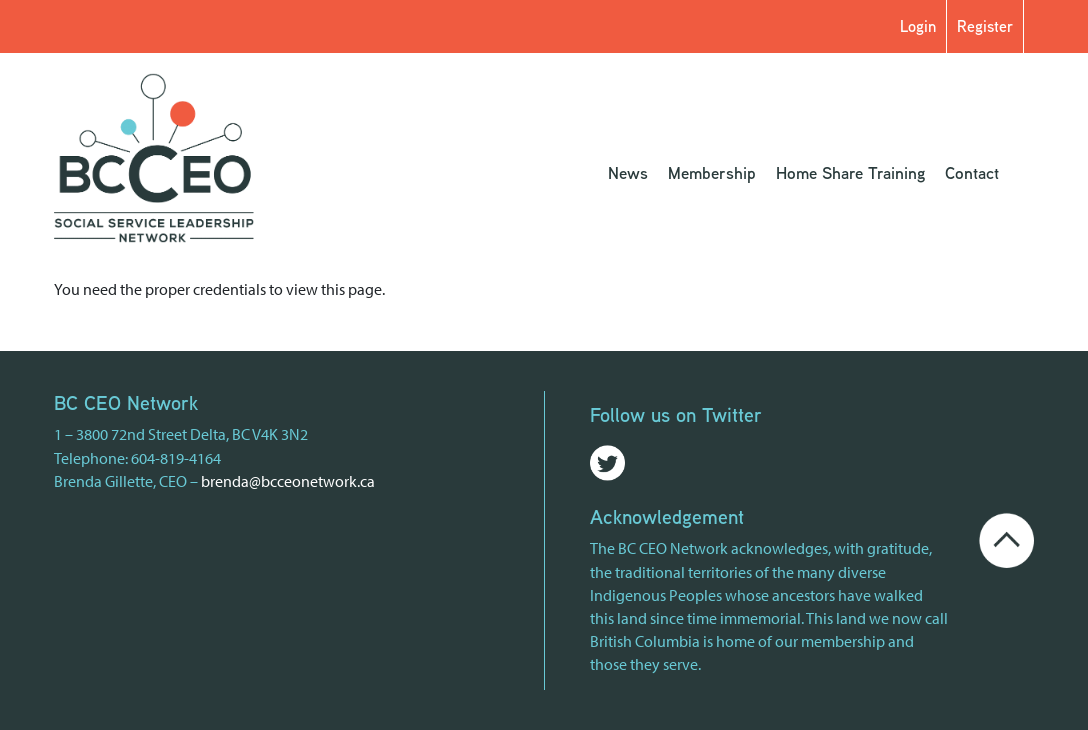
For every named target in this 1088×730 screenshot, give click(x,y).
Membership (712, 173)
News (628, 173)
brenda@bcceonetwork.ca (288, 481)
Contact (972, 173)
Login (918, 26)
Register (985, 26)
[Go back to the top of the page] (1006, 538)
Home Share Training (850, 173)
